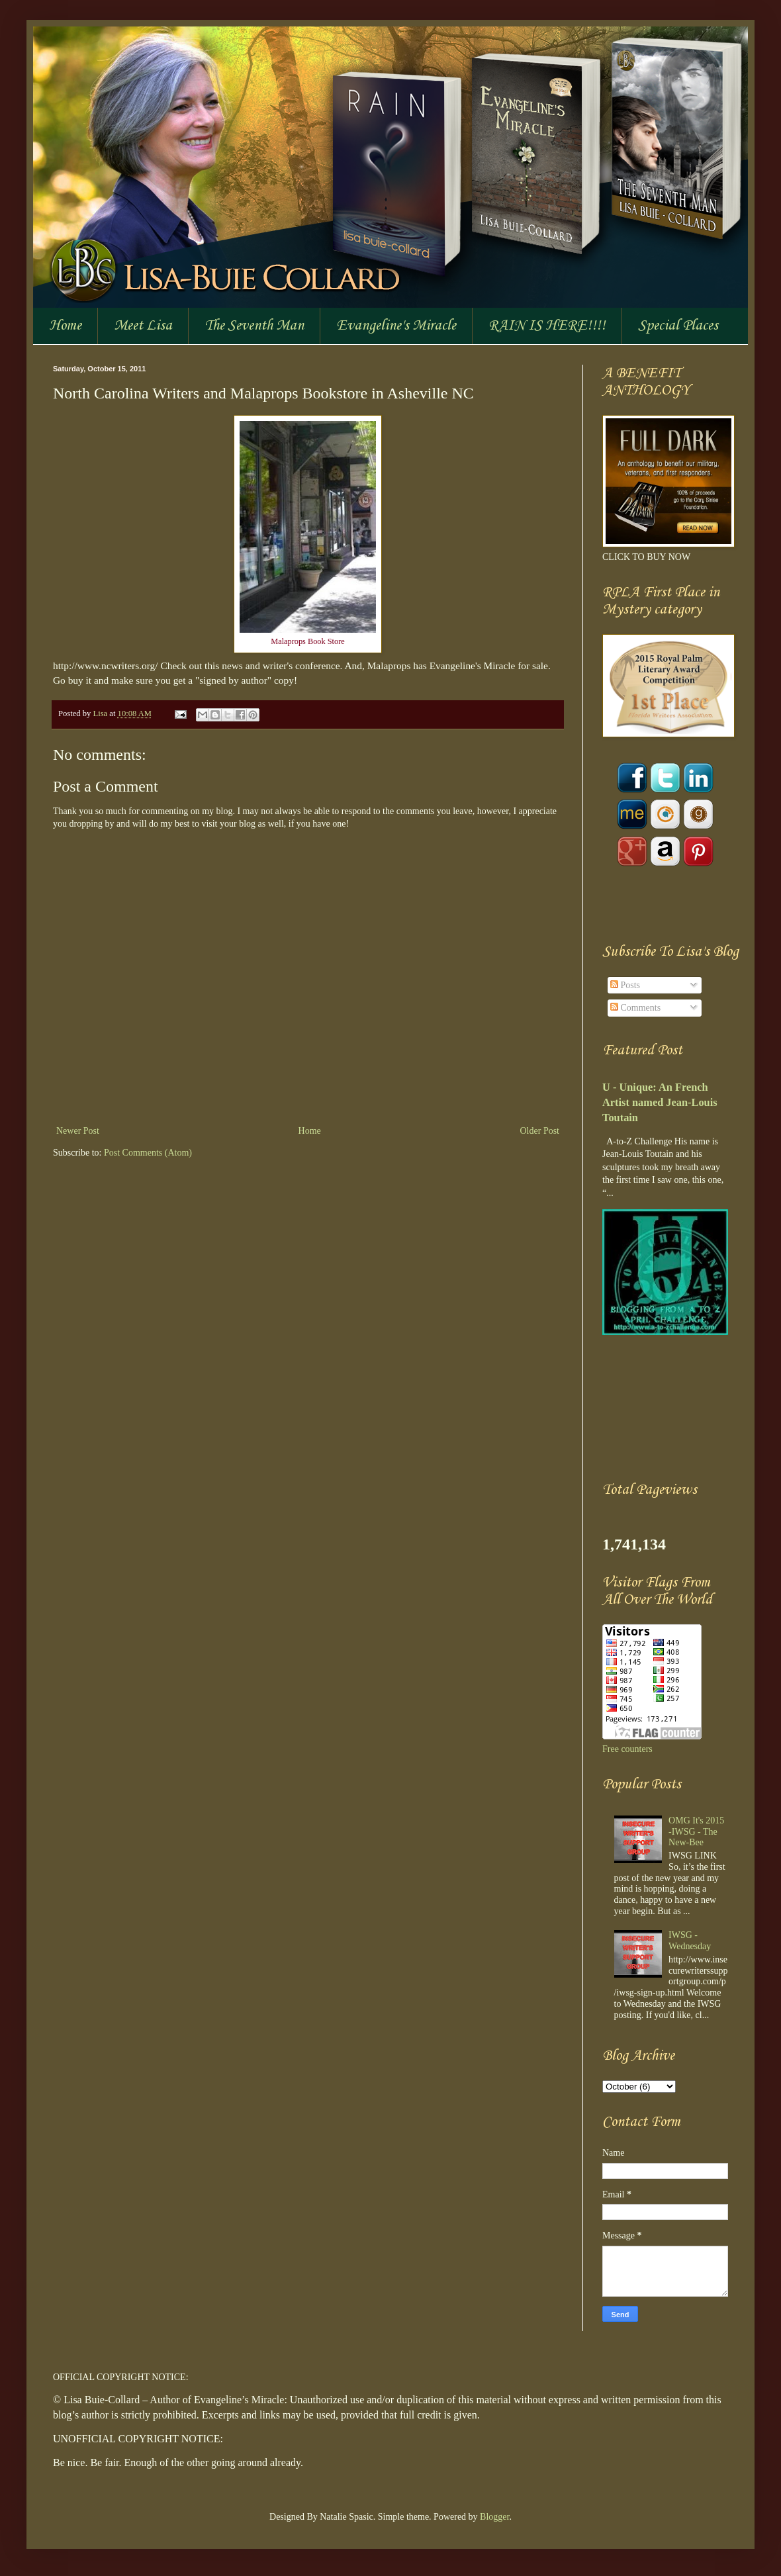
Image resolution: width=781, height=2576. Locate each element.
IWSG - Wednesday (689, 1940)
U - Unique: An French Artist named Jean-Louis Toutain (659, 1102)
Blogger (494, 2517)
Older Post (540, 1131)
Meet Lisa (143, 325)
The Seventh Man (254, 325)
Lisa (101, 713)
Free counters (627, 1749)
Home (65, 325)
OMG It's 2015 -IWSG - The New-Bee (696, 1832)
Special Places (678, 325)
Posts (625, 985)
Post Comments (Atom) (148, 1153)
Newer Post (77, 1131)
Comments (635, 1008)
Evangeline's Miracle (396, 325)
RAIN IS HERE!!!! (547, 325)
